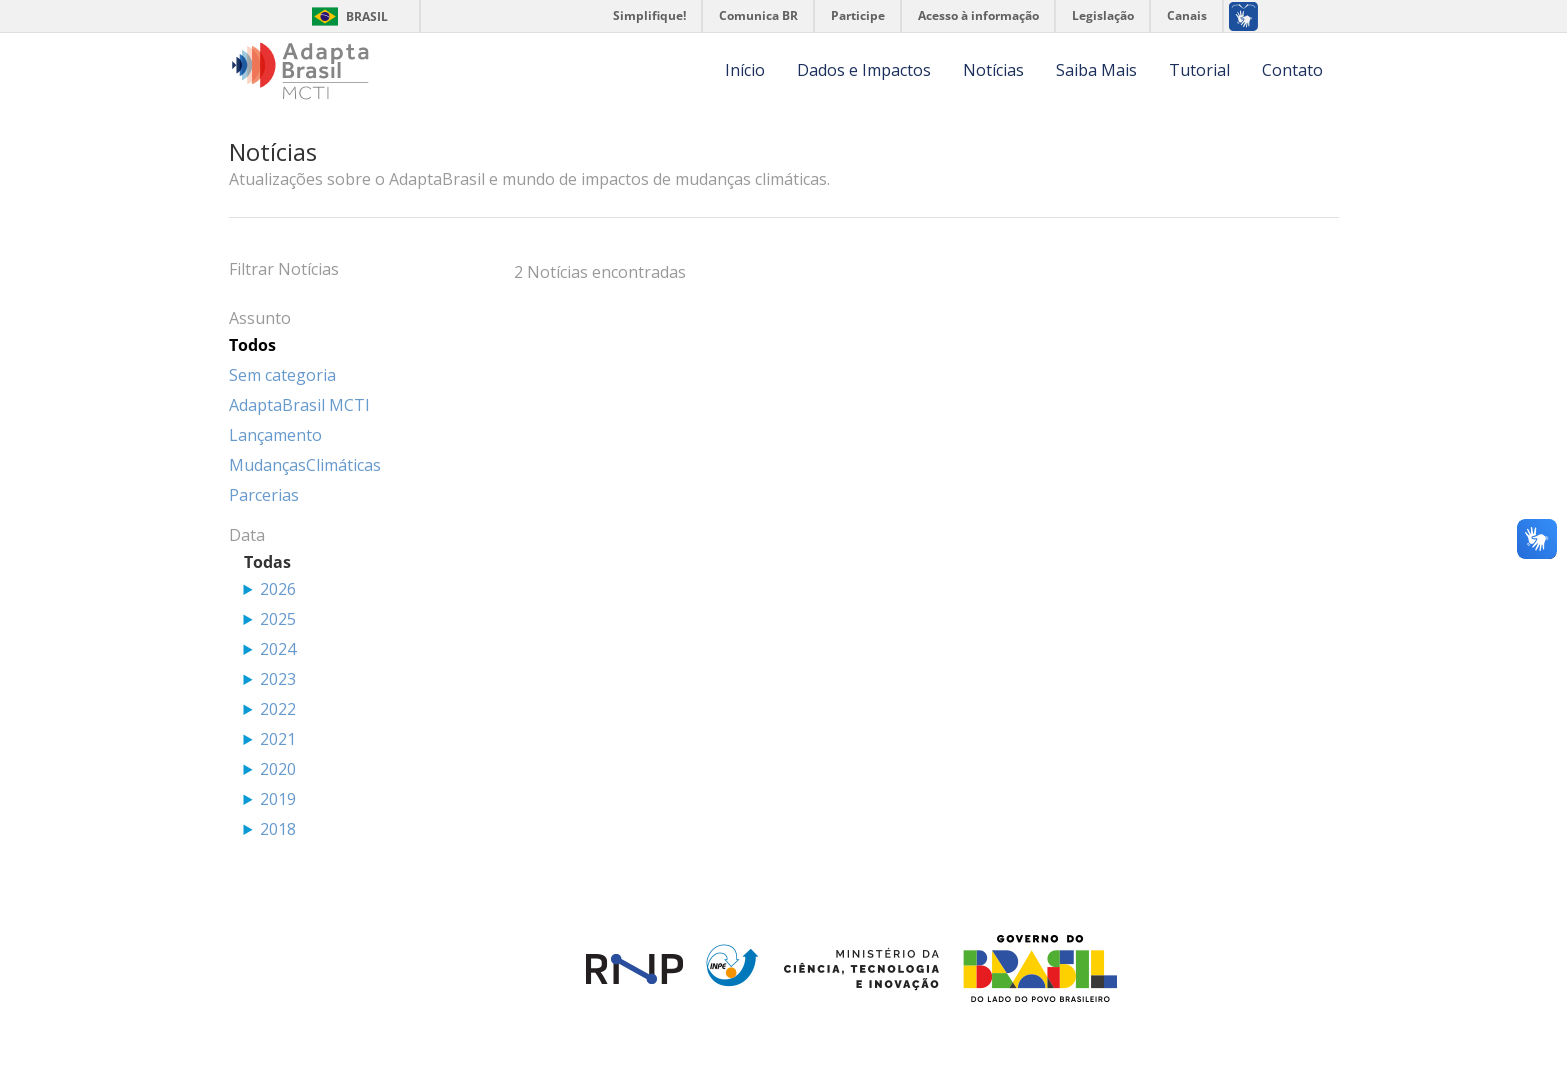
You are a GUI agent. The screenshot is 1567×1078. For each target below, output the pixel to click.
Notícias (993, 70)
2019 (278, 799)
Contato (1292, 70)
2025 (278, 619)
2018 (278, 829)
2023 (278, 679)
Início (745, 70)
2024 (278, 649)
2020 (278, 769)
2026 (278, 589)
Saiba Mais (1096, 70)
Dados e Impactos (864, 70)
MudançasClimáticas (305, 465)
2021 (278, 739)
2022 (278, 709)
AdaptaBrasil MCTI (299, 405)
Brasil (367, 16)
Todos (252, 345)
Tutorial (1199, 70)
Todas (267, 562)
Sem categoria (282, 375)
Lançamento (275, 435)
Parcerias (264, 495)
